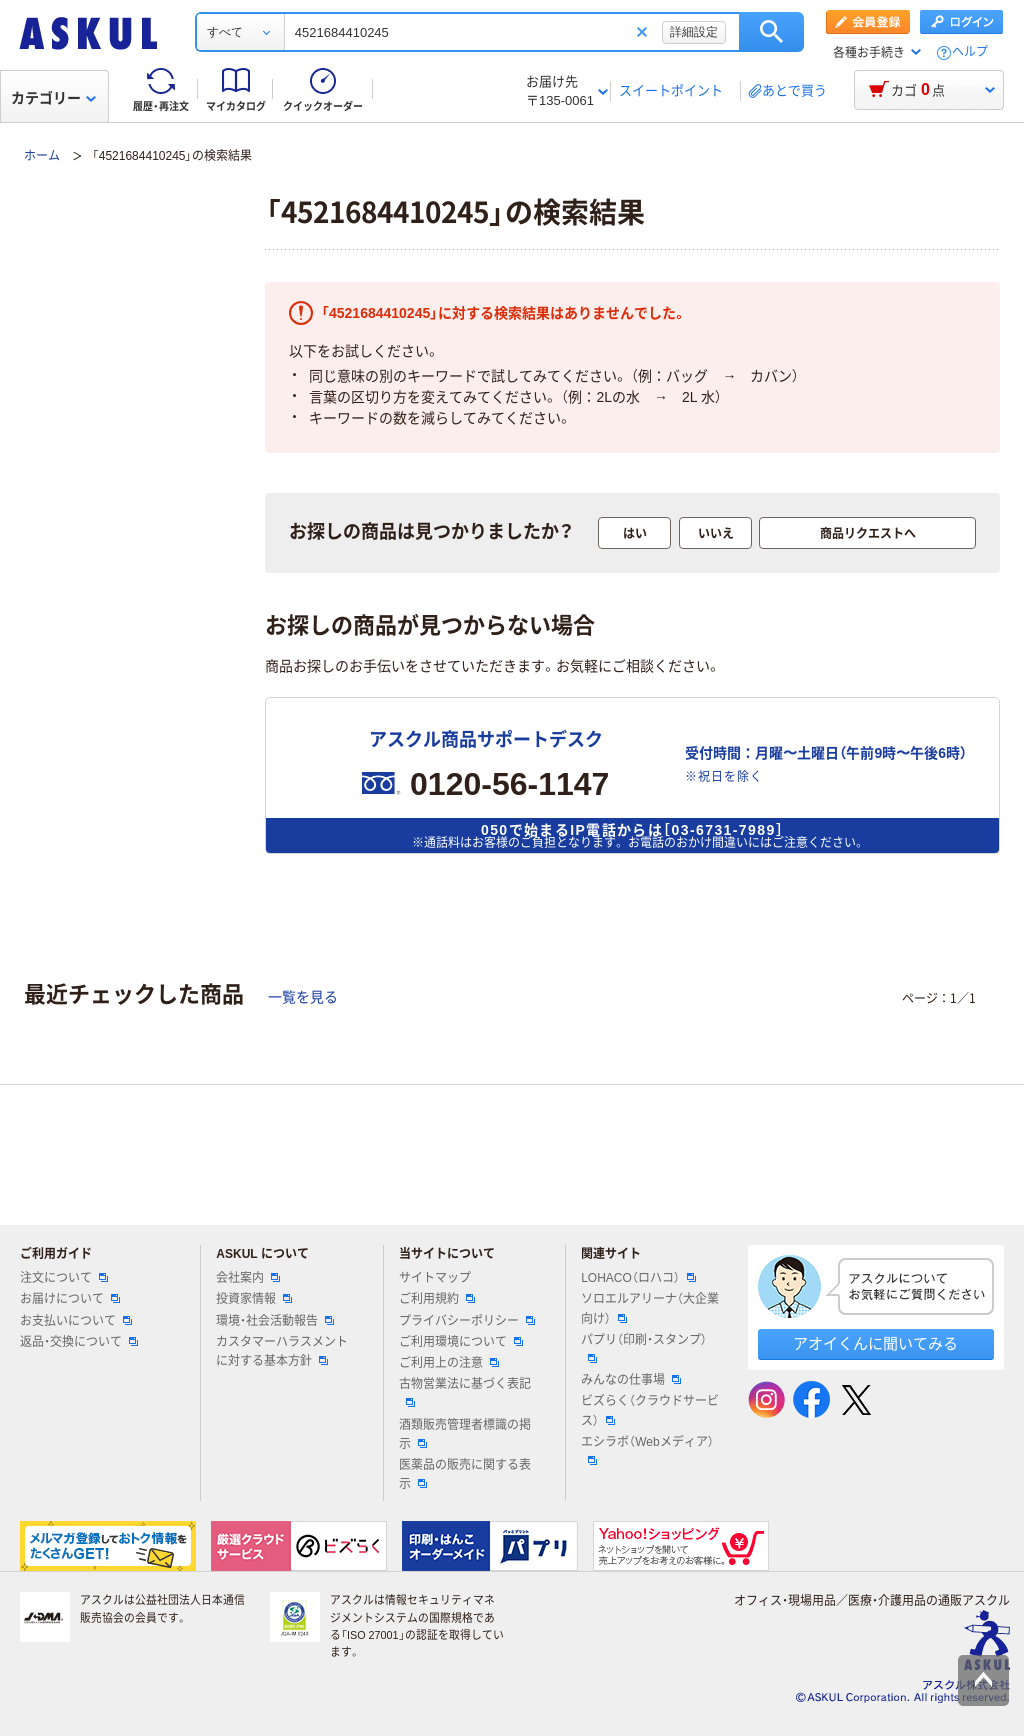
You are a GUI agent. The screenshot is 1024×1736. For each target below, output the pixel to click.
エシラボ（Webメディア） (647, 1450)
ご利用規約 (437, 1299)
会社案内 (248, 1278)
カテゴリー (53, 98)
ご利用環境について (461, 1342)
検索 (771, 32)
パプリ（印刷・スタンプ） (644, 1348)
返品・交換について (79, 1342)
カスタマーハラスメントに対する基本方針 (282, 1351)
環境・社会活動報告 (275, 1321)
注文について (64, 1278)
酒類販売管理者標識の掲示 (465, 1434)
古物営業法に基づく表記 (465, 1392)
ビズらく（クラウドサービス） (650, 1410)
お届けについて (70, 1299)
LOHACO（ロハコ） (638, 1278)
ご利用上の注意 (449, 1363)
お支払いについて (76, 1321)
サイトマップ (435, 1278)
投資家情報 (254, 1299)
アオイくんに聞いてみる (875, 1343)
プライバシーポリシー (467, 1321)
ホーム (42, 156)
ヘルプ (970, 52)
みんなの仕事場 (631, 1380)
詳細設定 (694, 32)
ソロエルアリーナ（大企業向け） (650, 1308)
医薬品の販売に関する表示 (465, 1474)
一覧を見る (303, 997)
